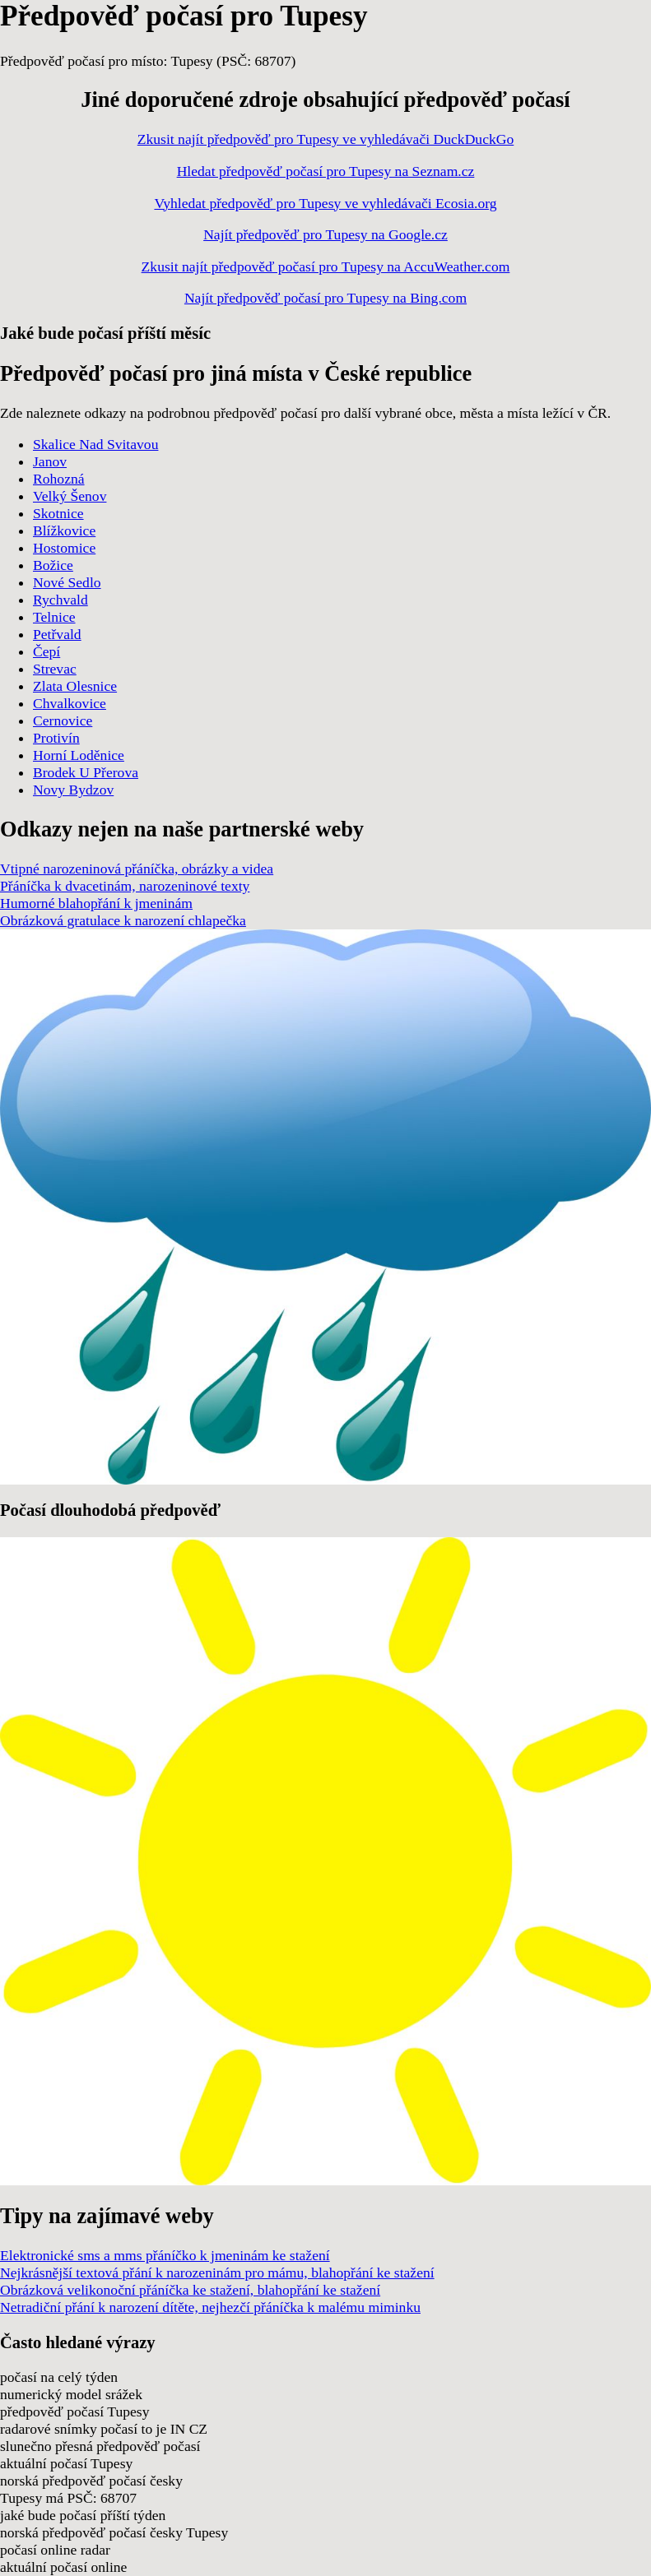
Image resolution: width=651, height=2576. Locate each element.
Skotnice (58, 513)
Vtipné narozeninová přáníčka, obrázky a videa (136, 868)
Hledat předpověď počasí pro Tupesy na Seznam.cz (326, 171)
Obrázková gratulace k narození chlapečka (123, 920)
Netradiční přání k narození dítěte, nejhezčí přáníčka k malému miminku (210, 2307)
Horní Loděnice (78, 755)
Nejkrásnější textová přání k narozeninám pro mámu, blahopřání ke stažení (217, 2272)
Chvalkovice (69, 703)
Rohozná (59, 478)
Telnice (54, 617)
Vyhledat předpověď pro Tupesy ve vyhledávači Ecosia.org (325, 203)
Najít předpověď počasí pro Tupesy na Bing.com (325, 298)
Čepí (46, 651)
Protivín (56, 738)
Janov (50, 461)
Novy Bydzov (73, 789)
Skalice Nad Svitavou (95, 444)
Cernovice (62, 720)
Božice (53, 565)
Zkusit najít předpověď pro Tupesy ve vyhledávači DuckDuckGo (325, 139)
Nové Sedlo (67, 582)
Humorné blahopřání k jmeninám (96, 903)
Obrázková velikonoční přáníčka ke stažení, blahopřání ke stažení (190, 2290)
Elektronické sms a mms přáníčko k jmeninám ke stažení (165, 2255)
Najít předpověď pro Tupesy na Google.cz (325, 234)
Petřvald (57, 634)
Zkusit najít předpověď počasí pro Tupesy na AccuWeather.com (326, 266)
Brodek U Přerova (85, 772)
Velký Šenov (69, 496)
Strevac (55, 668)
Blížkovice (64, 530)
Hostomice (64, 548)
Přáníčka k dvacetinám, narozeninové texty (124, 886)
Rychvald (60, 599)
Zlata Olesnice (75, 686)
